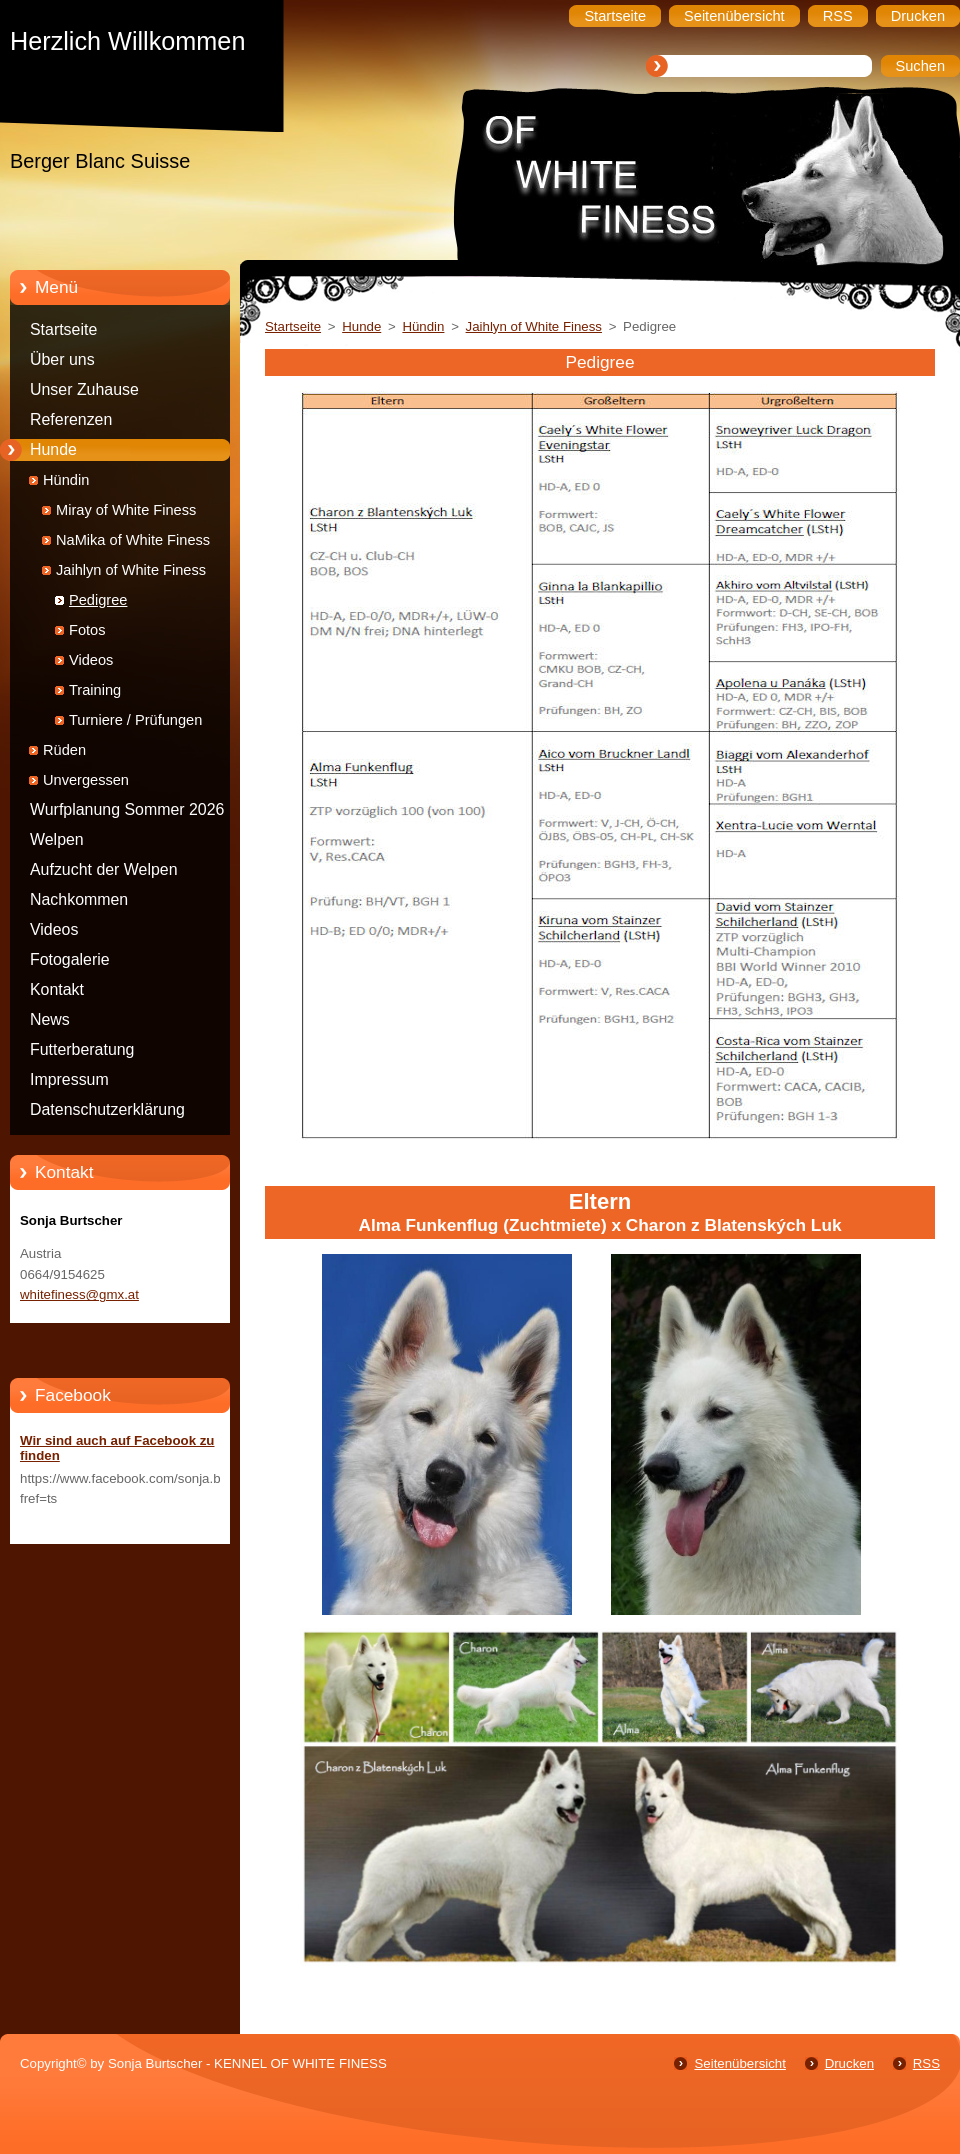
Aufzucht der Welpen (104, 869)
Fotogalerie (70, 959)
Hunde (53, 449)
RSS (926, 2063)
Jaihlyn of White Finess (131, 570)
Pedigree (98, 600)
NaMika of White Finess (133, 540)
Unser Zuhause (84, 389)
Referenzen (71, 419)
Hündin (66, 480)
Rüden (64, 750)
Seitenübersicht (739, 2063)
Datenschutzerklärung (107, 1109)
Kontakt (57, 989)
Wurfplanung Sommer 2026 (127, 809)
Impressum (69, 1079)
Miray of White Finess (126, 510)
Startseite (63, 329)
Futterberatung (82, 1049)
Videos (91, 660)
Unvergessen (86, 780)
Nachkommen (79, 899)
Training (95, 690)
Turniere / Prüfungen (135, 720)
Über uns (62, 359)
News (50, 1019)
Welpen (57, 839)
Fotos (87, 630)
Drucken (849, 2063)
